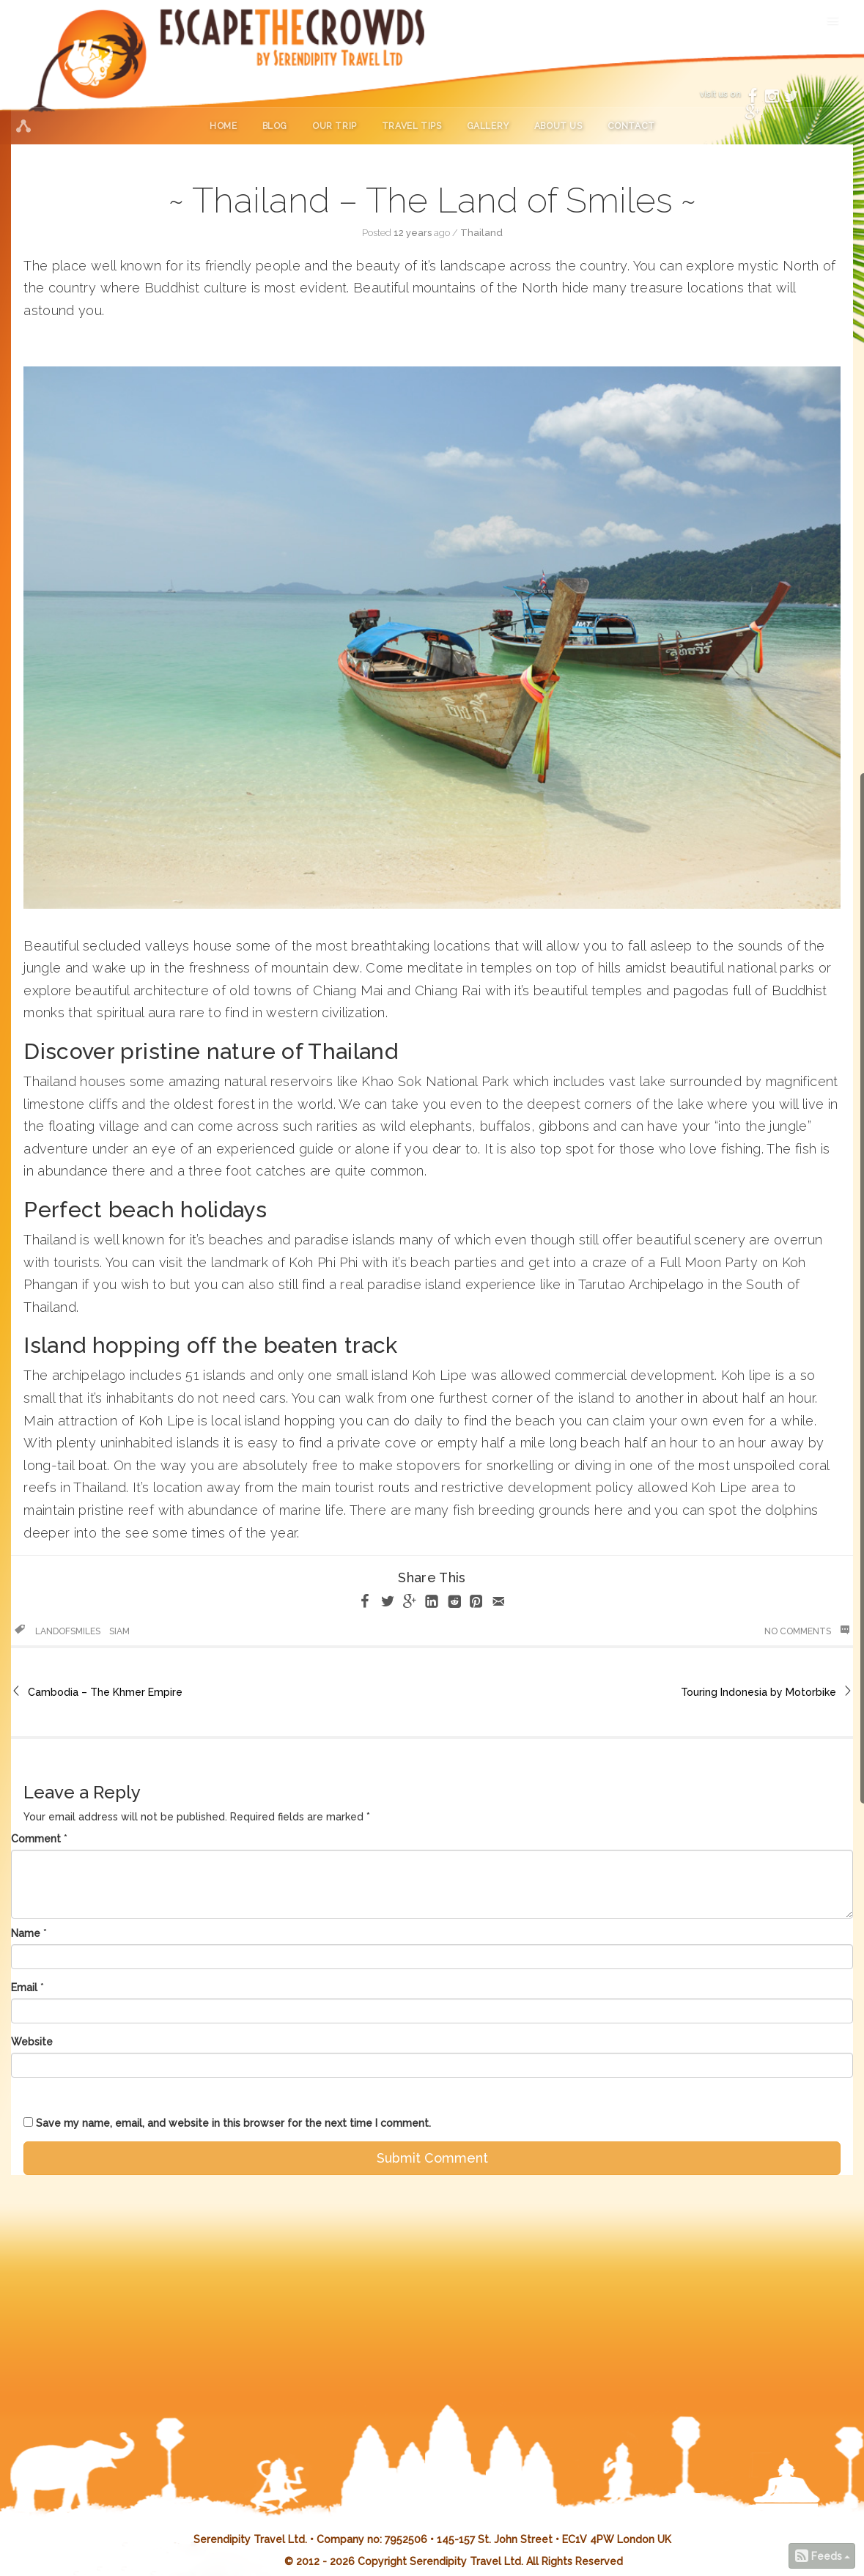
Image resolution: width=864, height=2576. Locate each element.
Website (32, 2042)
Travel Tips (412, 126)
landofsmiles (67, 1631)
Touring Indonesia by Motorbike (758, 1692)
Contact (631, 126)
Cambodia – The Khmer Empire (105, 1692)
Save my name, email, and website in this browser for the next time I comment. (233, 2123)
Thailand (481, 232)
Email (24, 1987)
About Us (558, 126)
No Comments (806, 1630)
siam (119, 1631)
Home (223, 126)
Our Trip (334, 126)
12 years (413, 232)
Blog (274, 126)
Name (25, 1933)
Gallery (488, 126)
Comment (36, 1839)
